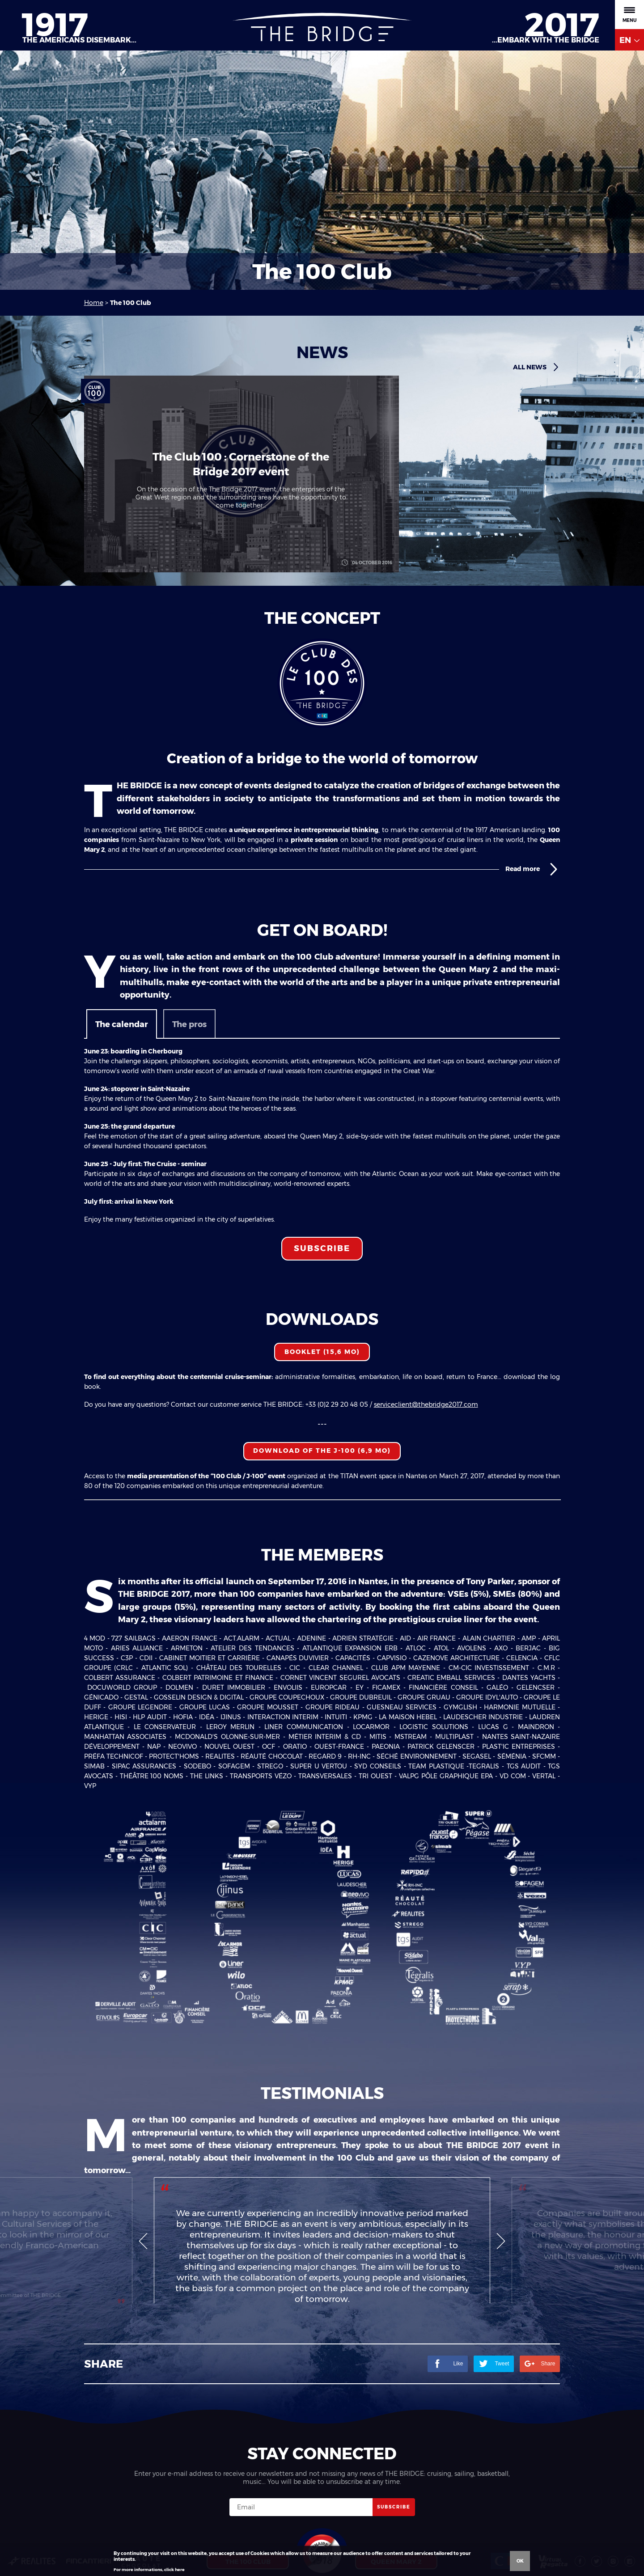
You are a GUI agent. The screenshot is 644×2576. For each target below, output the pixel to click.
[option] (322, 2266)
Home (93, 303)
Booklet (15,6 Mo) (322, 1352)
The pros (189, 1024)
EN (629, 40)
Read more (532, 869)
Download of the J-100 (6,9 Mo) (322, 1451)
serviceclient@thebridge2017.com (426, 1404)
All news (536, 367)
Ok (520, 2561)
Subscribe (322, 1248)
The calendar (121, 1024)
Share (540, 2416)
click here (174, 2569)
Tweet (494, 2416)
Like (447, 2416)
